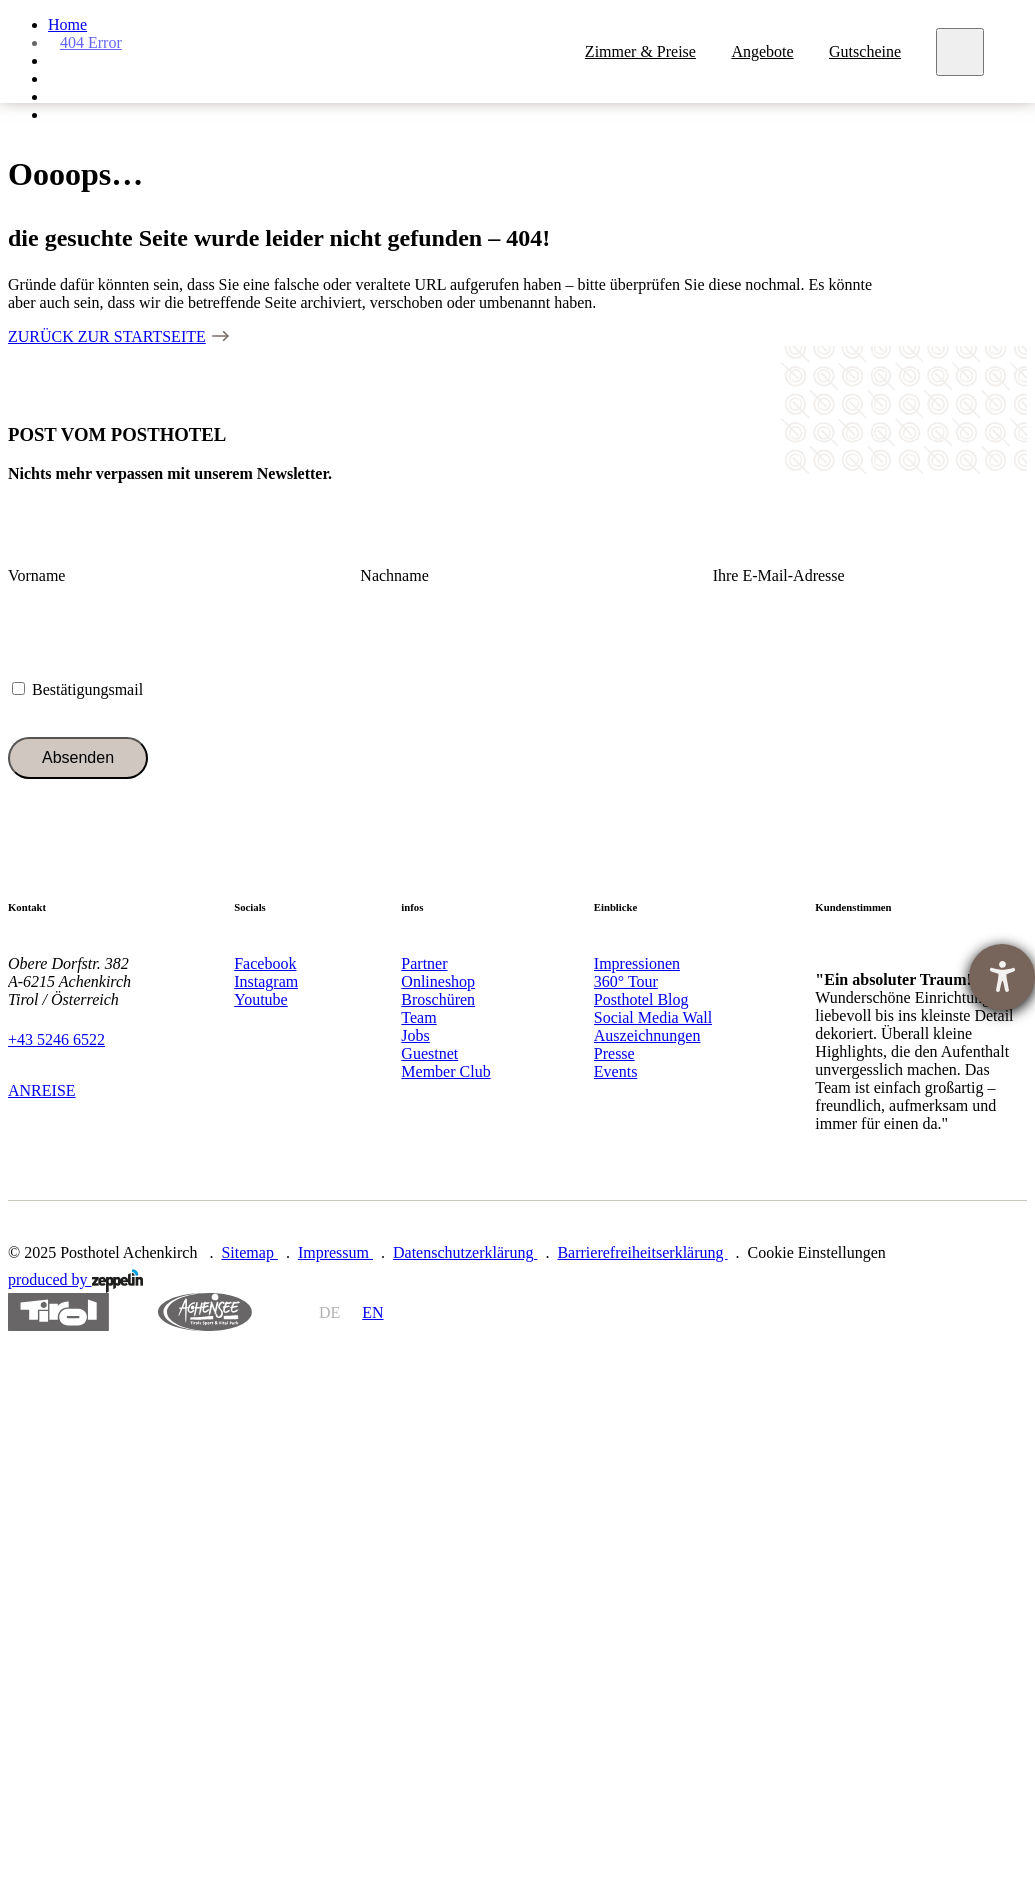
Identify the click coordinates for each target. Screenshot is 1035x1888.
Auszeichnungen (647, 1035)
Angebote (762, 51)
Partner (424, 963)
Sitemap (249, 1252)
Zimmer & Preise (640, 51)
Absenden (78, 757)
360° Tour (626, 981)
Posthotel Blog (641, 999)
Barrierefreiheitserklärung (642, 1252)
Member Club (445, 1071)
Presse (614, 1053)
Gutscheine (865, 51)
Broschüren (438, 999)
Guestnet (429, 1053)
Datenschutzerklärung (465, 1252)
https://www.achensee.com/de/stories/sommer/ (205, 1312)
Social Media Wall (653, 1017)
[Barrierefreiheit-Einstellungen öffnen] (1002, 977)
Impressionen (637, 963)
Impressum (335, 1252)
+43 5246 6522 (56, 1039)
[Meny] (960, 52)
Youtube (261, 999)
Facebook (265, 963)
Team (418, 1017)
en (372, 1312)
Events (616, 1071)
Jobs (415, 1035)
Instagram (266, 981)
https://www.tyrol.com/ (58, 1312)
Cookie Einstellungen (817, 1252)
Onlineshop (438, 981)
